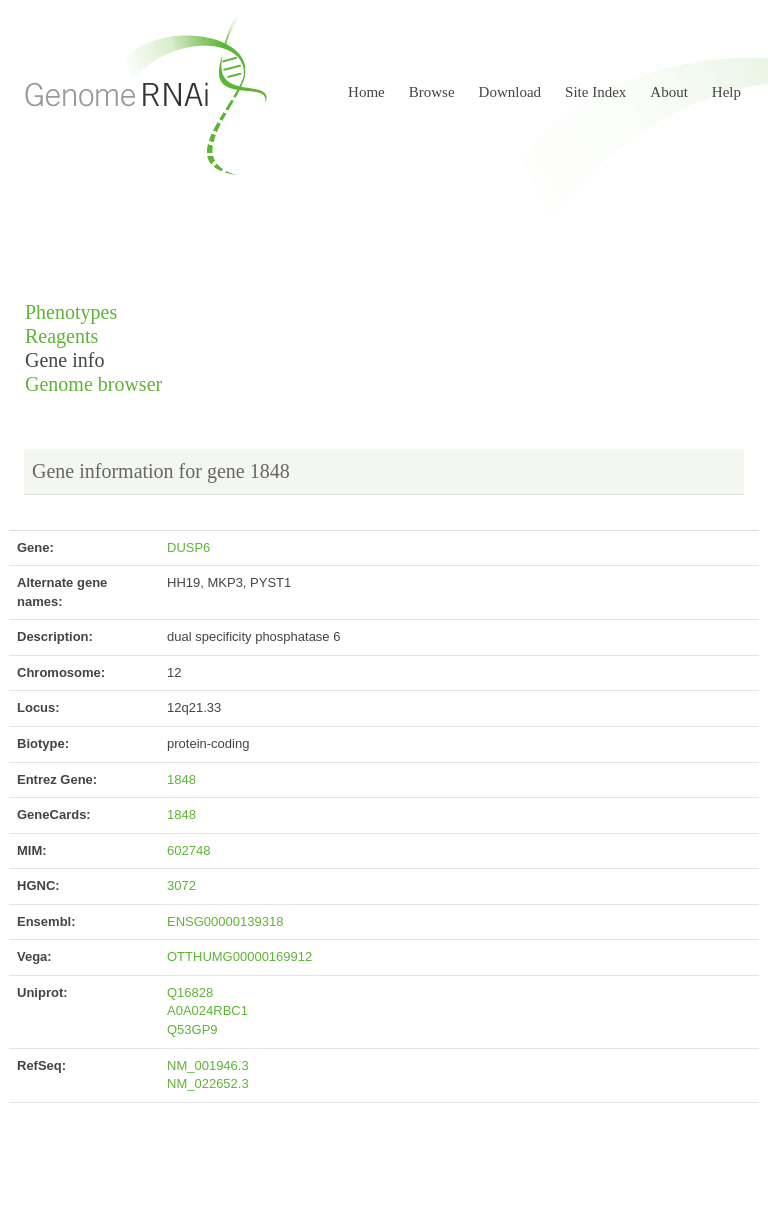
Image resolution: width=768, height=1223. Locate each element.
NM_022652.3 (208, 1083)
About (669, 92)
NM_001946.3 (208, 1065)
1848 (181, 779)
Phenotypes (71, 312)
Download (510, 92)
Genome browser (93, 384)
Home (366, 92)
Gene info (64, 360)
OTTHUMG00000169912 (239, 956)
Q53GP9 (192, 1029)
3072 (181, 885)
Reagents (61, 336)
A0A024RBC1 (207, 1010)
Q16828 (190, 992)
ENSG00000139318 (225, 921)
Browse (432, 92)
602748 (188, 850)
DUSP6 (188, 547)
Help (726, 92)
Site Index (595, 92)
